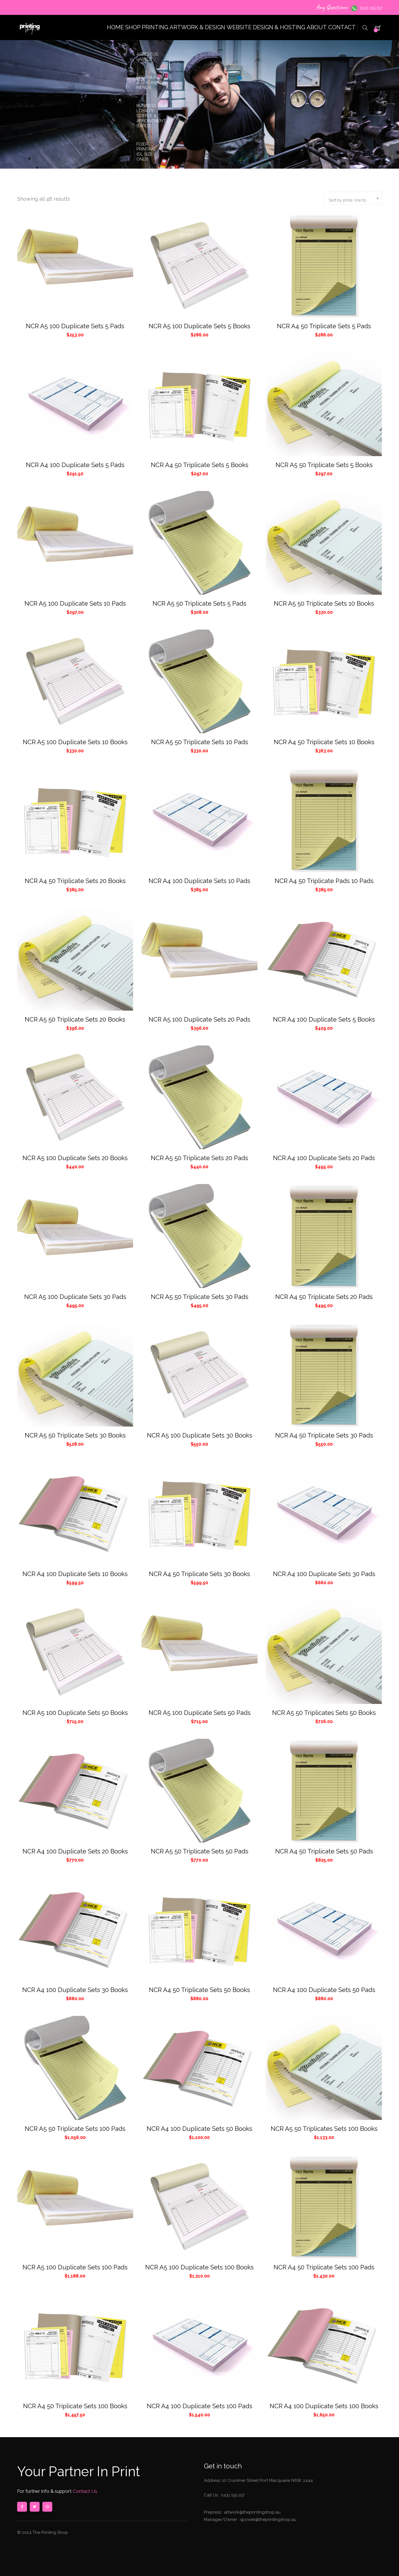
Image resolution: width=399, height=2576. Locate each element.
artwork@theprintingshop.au (252, 2512)
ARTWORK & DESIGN (169, 27)
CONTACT (337, 27)
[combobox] (353, 198)
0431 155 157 (371, 8)
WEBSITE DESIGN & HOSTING (245, 27)
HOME (70, 27)
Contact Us (84, 2491)
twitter (34, 2507)
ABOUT (303, 27)
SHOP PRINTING (111, 27)
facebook (21, 2507)
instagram (47, 2507)
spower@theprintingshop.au (267, 2519)
